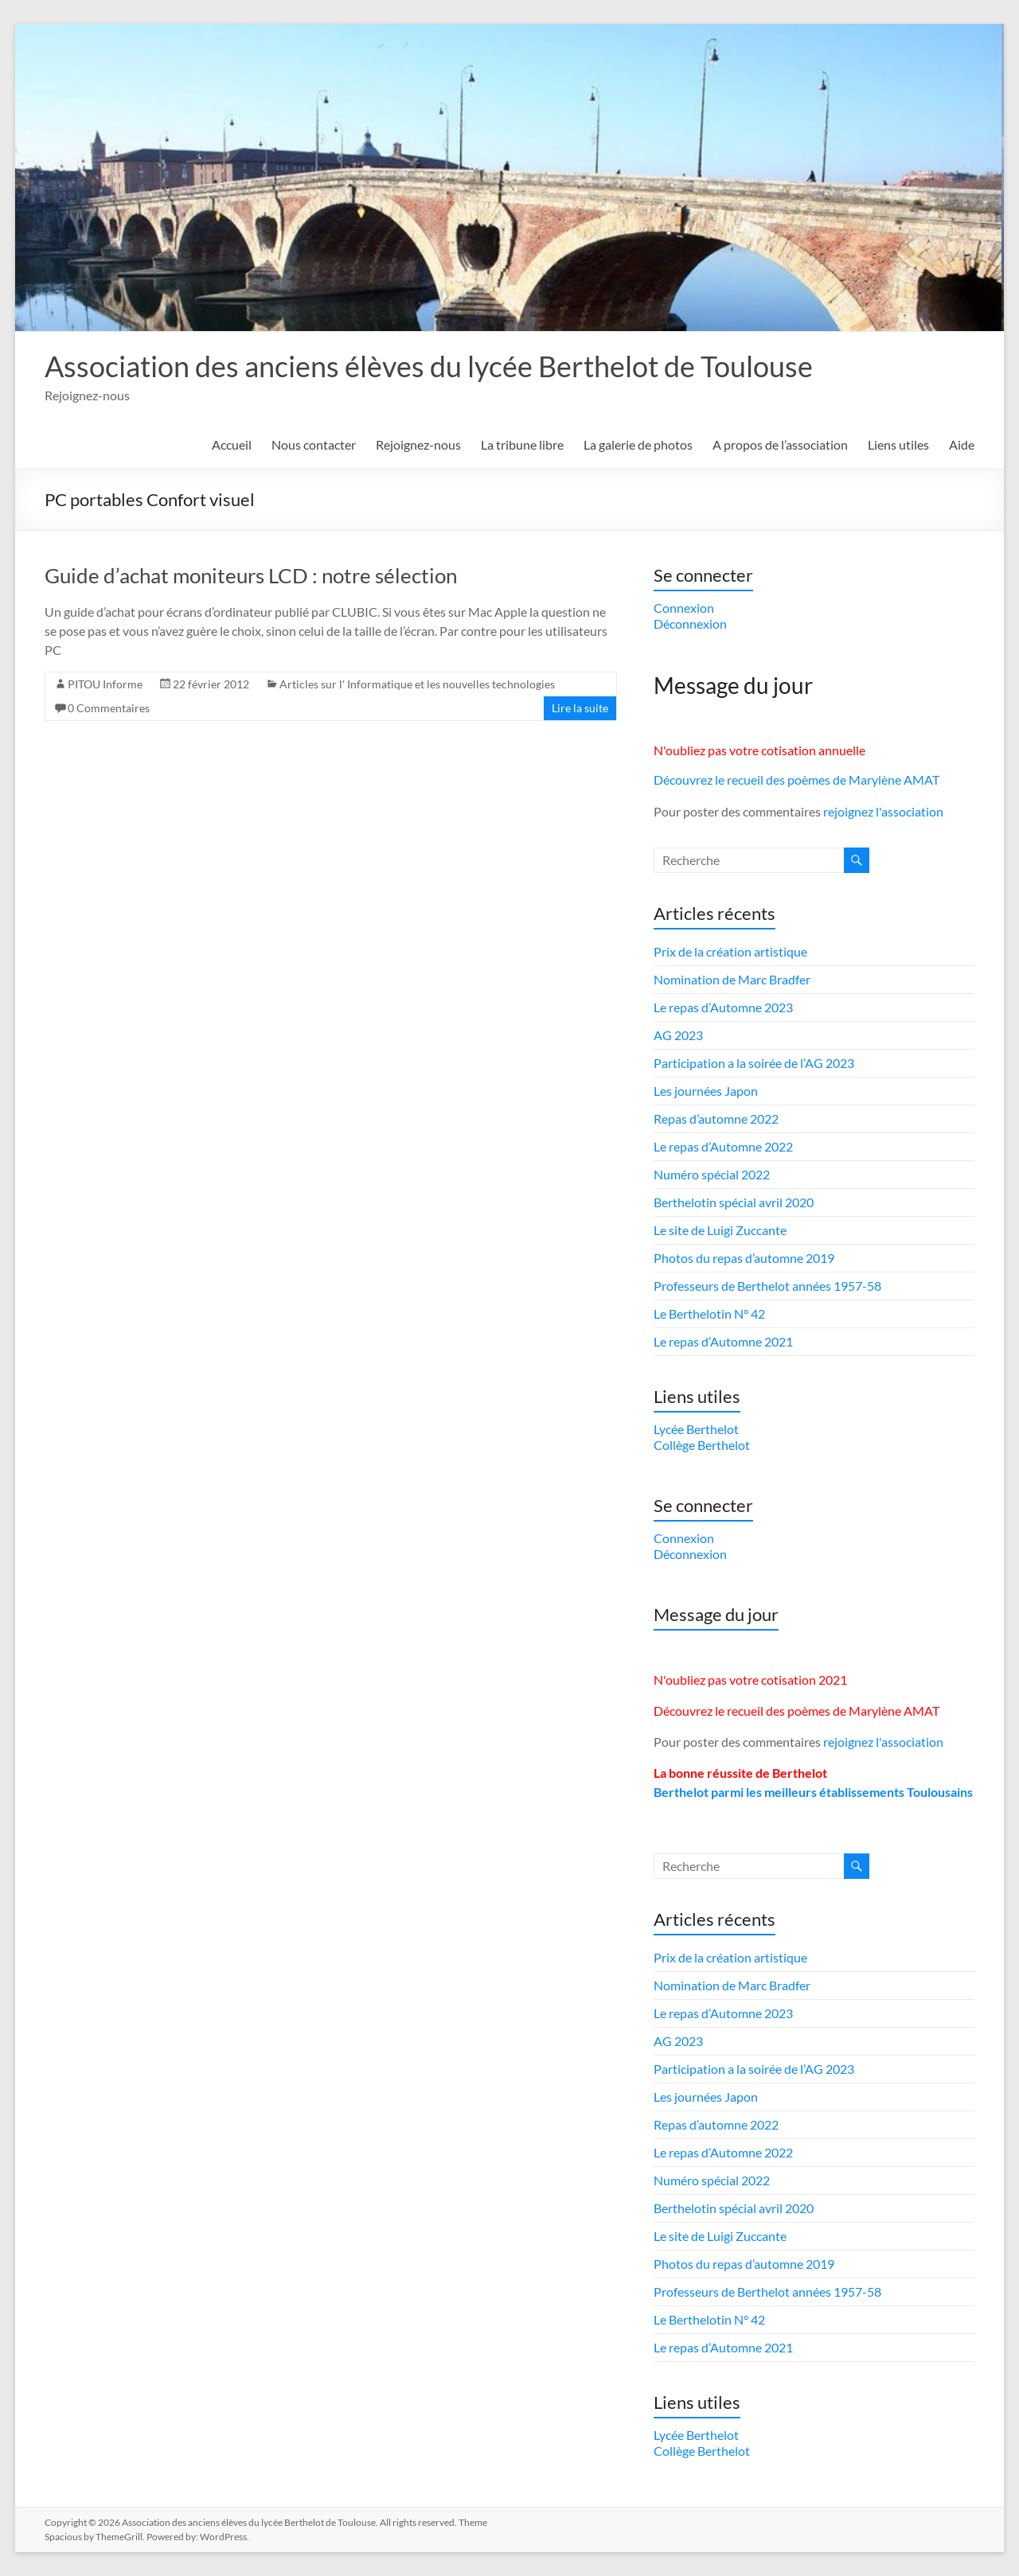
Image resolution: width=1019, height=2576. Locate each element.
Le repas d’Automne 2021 (723, 1341)
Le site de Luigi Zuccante (720, 1229)
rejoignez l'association (883, 811)
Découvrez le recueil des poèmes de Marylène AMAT (796, 779)
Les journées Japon (706, 1090)
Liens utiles (898, 444)
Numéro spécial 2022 (712, 1174)
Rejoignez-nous (418, 444)
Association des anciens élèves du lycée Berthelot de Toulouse (429, 366)
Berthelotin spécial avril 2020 (734, 1202)
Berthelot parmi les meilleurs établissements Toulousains (813, 1791)
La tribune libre (522, 444)
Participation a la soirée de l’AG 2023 (754, 1062)
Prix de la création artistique (730, 951)
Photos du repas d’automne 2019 (744, 1257)
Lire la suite (580, 708)
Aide (961, 444)
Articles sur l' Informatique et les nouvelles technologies (417, 684)
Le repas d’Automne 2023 (723, 1007)
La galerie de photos (638, 444)
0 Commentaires (109, 708)
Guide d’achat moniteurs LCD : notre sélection (251, 575)
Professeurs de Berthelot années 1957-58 (767, 1285)
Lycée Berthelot (696, 1428)
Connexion (684, 607)
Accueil (232, 444)
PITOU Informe (105, 684)
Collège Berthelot (702, 1444)
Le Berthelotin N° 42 (709, 1313)
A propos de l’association (780, 444)
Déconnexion (690, 623)
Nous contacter (313, 444)
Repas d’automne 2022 (716, 1118)
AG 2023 (678, 1034)
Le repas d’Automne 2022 (723, 1146)
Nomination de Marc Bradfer (732, 979)
